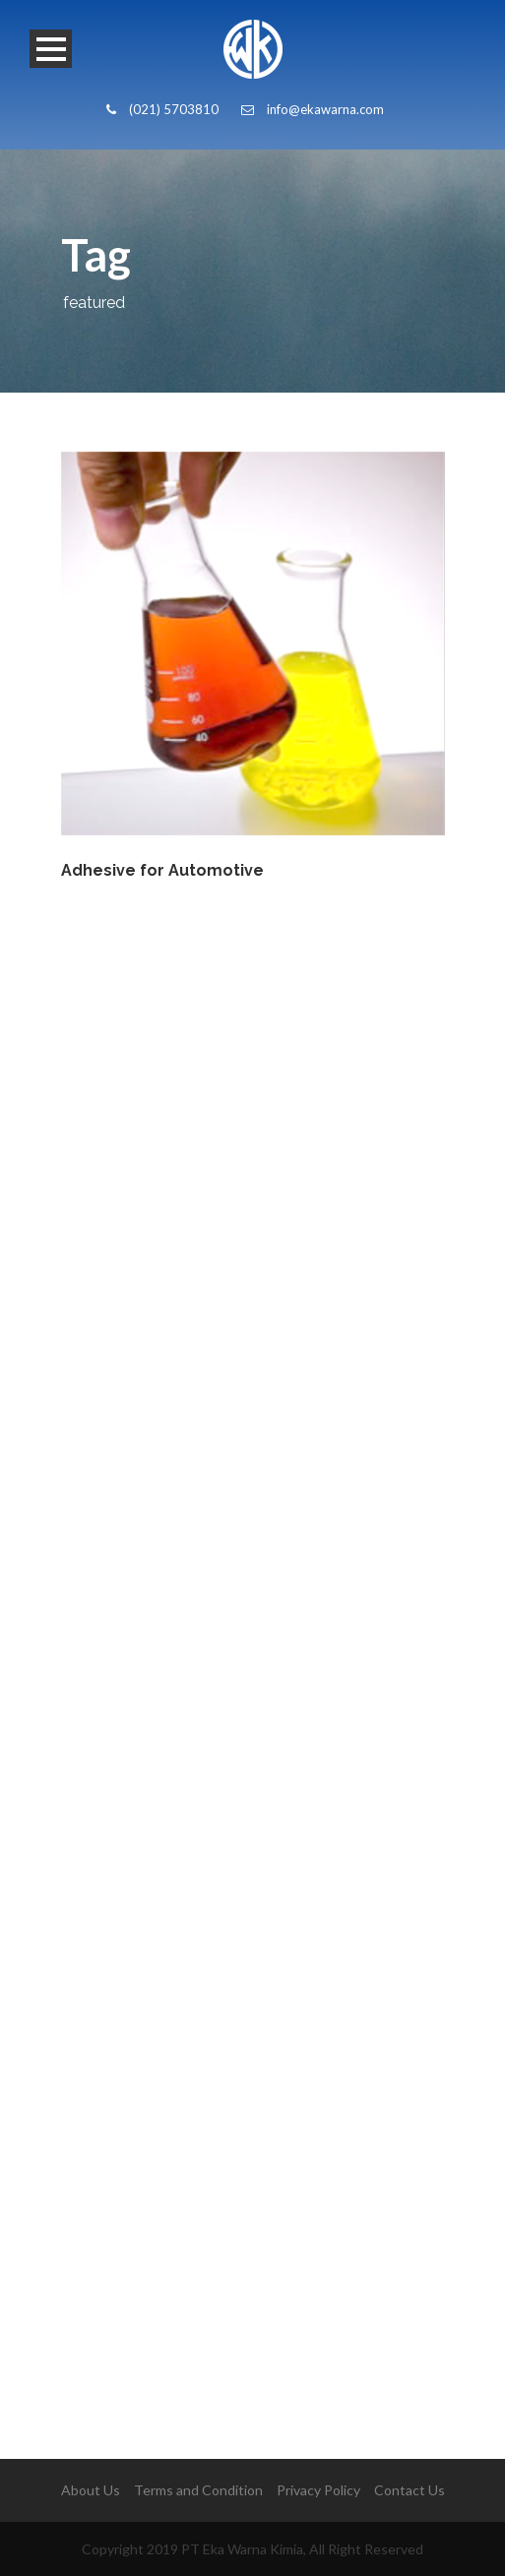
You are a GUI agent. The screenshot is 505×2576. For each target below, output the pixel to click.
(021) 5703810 (162, 109)
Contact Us (409, 2490)
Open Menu (51, 49)
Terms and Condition (198, 2490)
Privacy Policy (318, 2490)
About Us (90, 2490)
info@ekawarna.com (312, 109)
